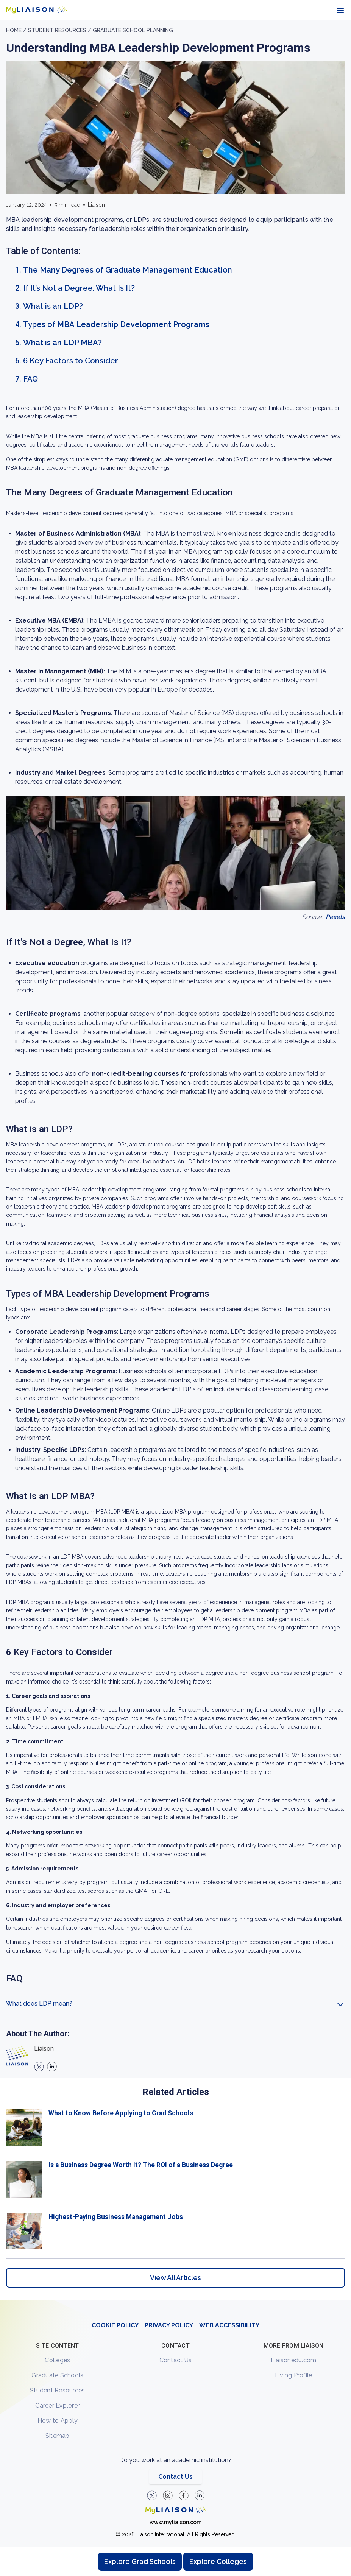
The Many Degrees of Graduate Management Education (127, 269)
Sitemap (57, 2435)
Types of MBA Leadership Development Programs (116, 324)
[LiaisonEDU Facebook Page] (184, 2495)
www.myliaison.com (175, 2522)
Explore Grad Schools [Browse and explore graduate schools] (140, 2561)
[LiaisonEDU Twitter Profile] (152, 2495)
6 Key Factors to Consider (70, 360)
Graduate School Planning (133, 30)
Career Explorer (57, 2405)
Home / (17, 30)
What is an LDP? (53, 306)
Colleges (57, 2360)
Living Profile (293, 2375)
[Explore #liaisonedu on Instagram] (168, 2495)
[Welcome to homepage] (175, 2510)
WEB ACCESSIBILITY (229, 2325)
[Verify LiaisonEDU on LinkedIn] (199, 2495)
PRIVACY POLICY (169, 2325)
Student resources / (60, 30)
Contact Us (175, 2360)
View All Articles (175, 2278)
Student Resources (57, 2390)
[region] (175, 1160)
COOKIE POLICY (115, 2325)
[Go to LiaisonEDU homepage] (36, 10)
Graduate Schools (57, 2375)
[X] (39, 2066)
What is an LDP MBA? (62, 342)
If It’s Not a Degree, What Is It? (79, 288)
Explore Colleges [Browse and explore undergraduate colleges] (218, 2561)
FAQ (30, 378)
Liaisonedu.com (294, 2360)
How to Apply (57, 2420)
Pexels (335, 916)
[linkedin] (52, 2066)
